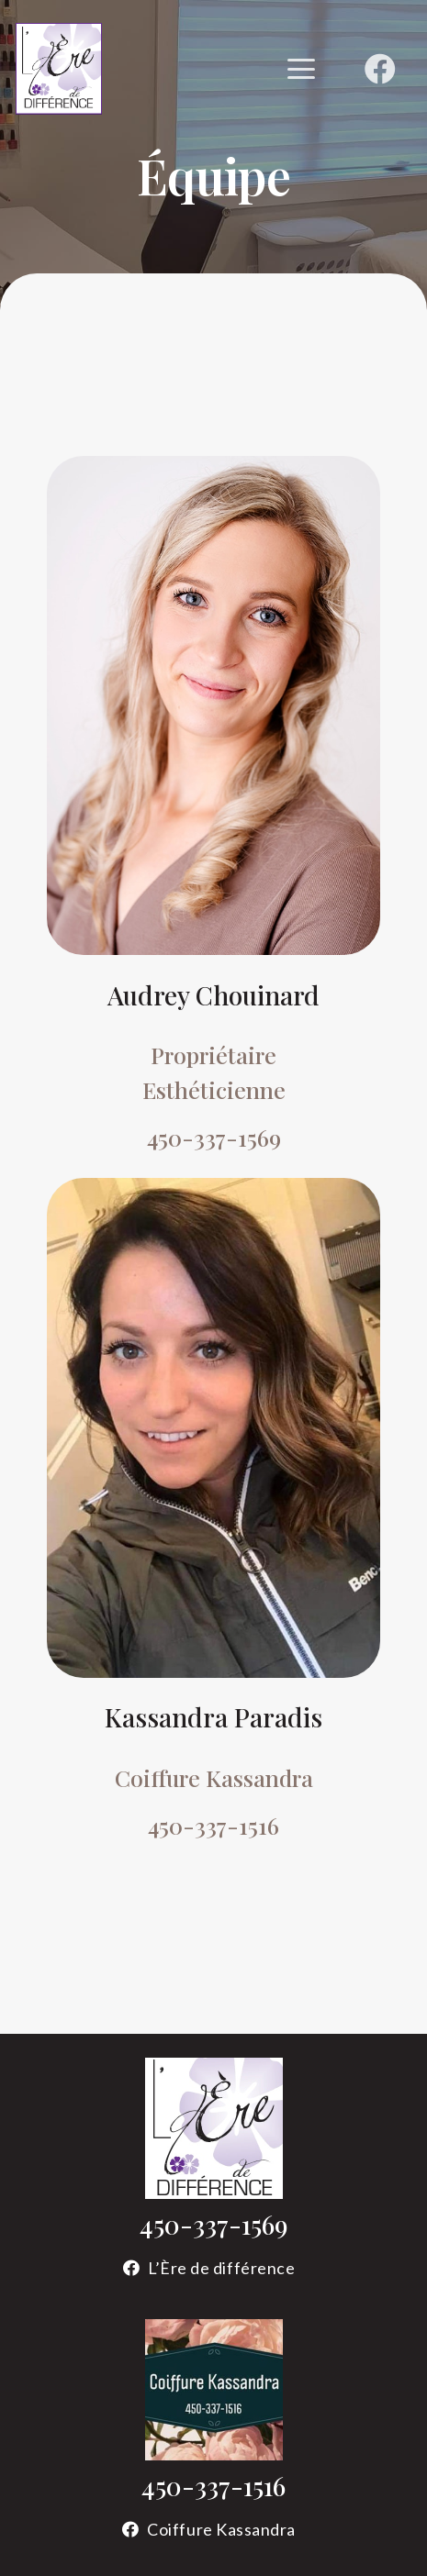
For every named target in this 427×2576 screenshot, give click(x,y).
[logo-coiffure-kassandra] (214, 2389)
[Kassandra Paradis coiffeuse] (213, 1428)
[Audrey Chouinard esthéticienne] (213, 706)
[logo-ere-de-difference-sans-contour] (214, 2128)
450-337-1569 (214, 2224)
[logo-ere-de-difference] (59, 69)
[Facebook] (380, 69)
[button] (301, 69)
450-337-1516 (213, 2486)
